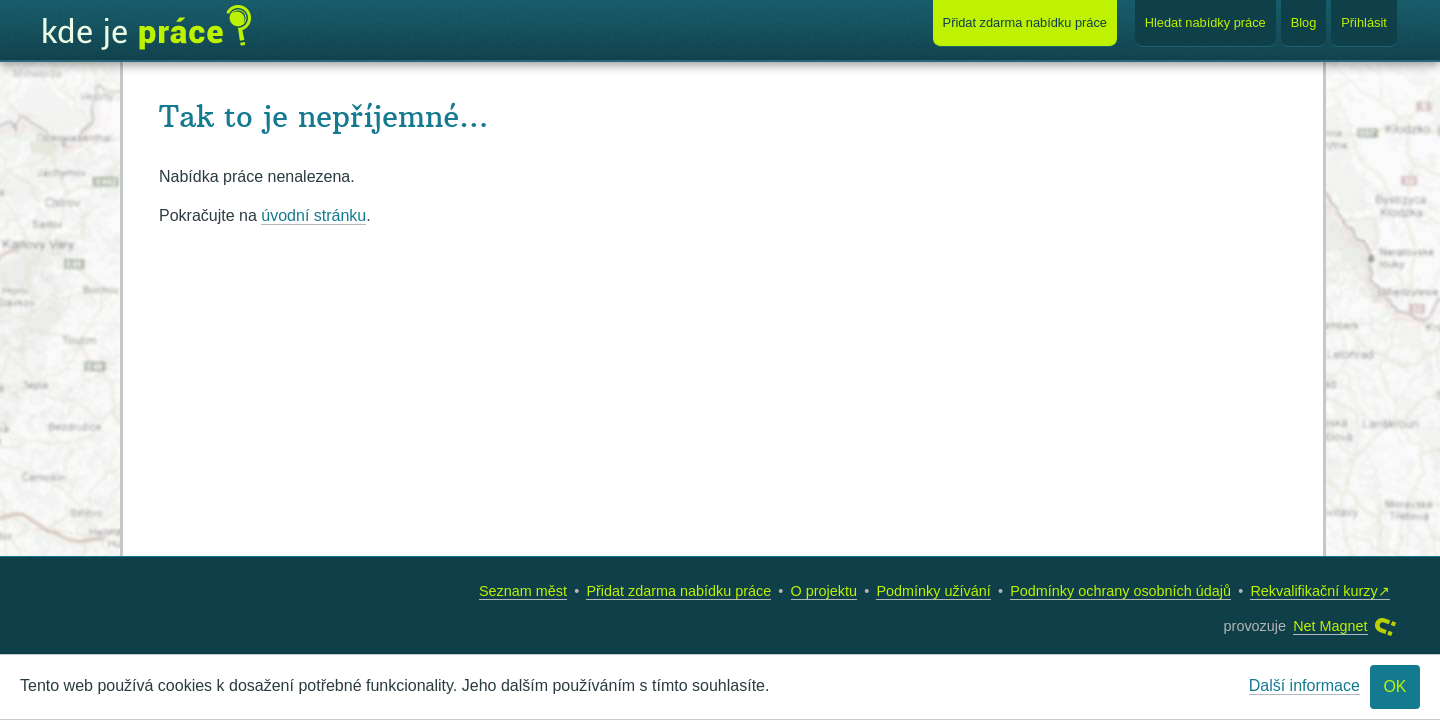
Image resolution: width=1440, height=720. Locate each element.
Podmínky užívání (933, 591)
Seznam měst (523, 591)
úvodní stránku (313, 215)
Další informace (1304, 685)
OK (1394, 686)
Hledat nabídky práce (1205, 22)
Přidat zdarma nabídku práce (678, 591)
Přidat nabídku (1025, 22)
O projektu (824, 591)
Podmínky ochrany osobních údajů (1120, 591)
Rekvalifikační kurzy (1313, 591)
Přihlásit (1364, 22)
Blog (1304, 22)
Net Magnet (1330, 626)
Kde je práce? (147, 28)
